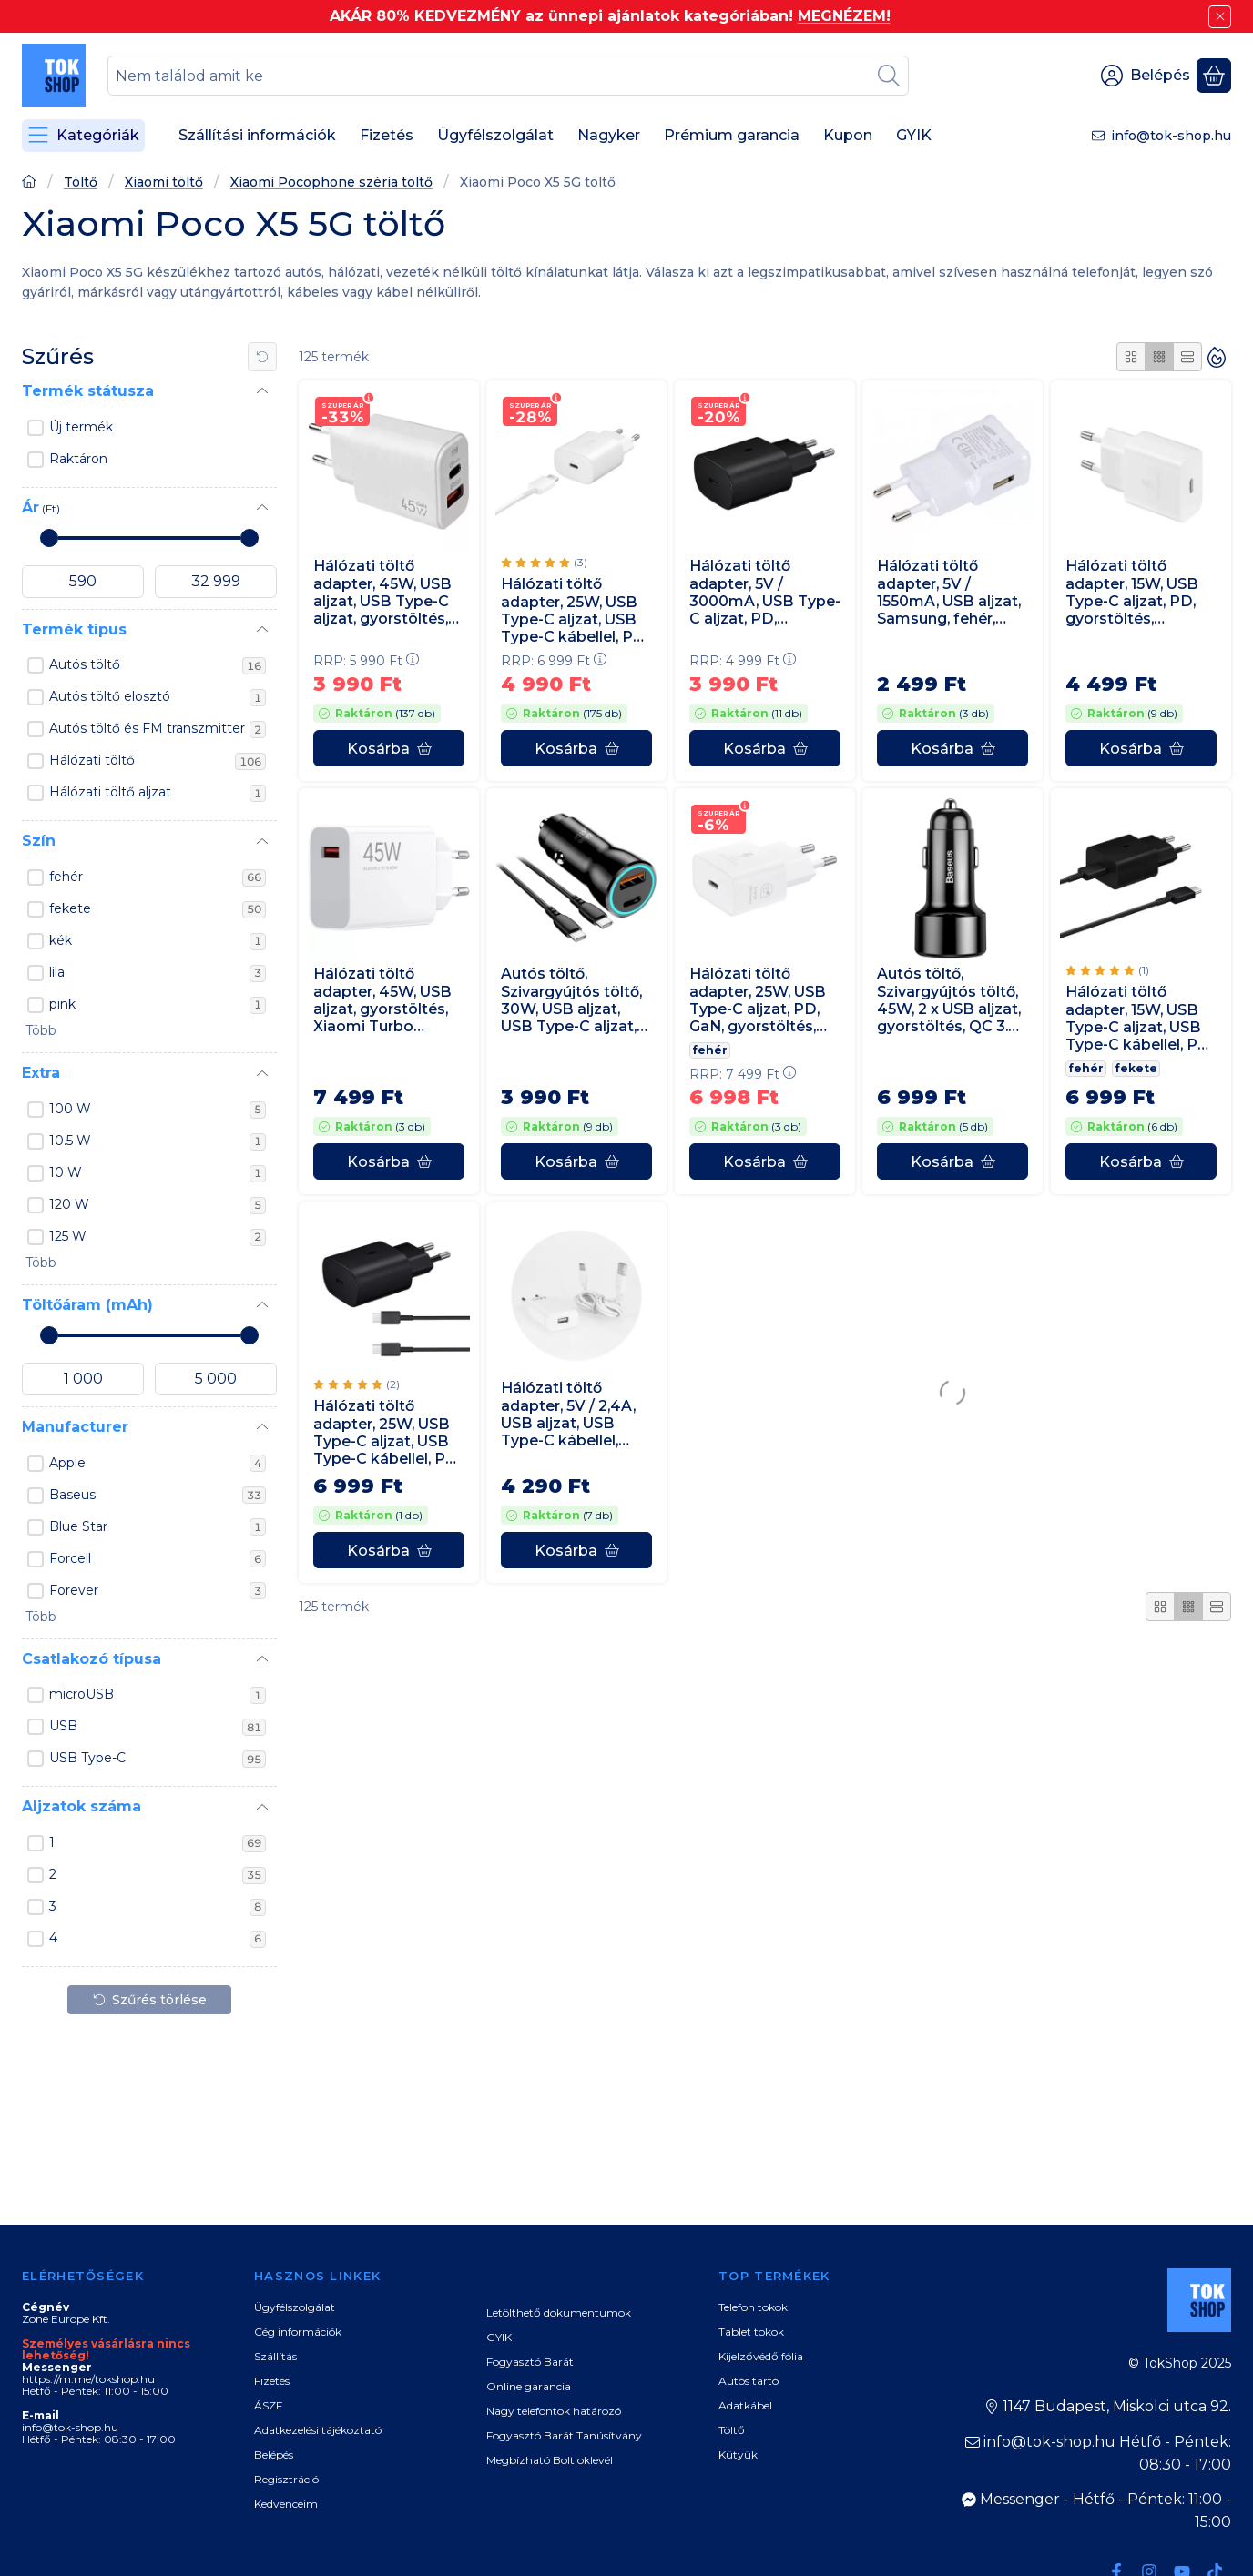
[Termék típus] (262, 629)
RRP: (366, 661)
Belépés (273, 2454)
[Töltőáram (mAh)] (262, 1305)
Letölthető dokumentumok (558, 2312)
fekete (157, 909)
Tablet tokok (751, 2332)
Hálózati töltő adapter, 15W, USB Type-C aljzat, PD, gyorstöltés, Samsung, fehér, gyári (1131, 592)
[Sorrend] (1216, 356)
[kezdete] (83, 581)
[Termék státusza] (262, 391)
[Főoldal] (29, 183)
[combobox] (508, 76)
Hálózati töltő (157, 761)
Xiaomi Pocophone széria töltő (331, 182)
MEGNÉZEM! (844, 16)
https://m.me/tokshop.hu (88, 2379)
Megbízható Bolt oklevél (549, 2460)
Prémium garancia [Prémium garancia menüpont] (732, 135)
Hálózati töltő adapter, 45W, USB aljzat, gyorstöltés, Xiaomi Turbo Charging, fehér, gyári (382, 1001)
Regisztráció (286, 2479)
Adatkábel (745, 2405)
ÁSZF (268, 2405)
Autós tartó (748, 2381)
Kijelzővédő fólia (760, 2356)
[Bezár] (1219, 16)
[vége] (216, 581)
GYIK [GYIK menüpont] (914, 135)
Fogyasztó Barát (530, 2362)
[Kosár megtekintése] (1214, 75)
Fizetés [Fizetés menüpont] (386, 135)
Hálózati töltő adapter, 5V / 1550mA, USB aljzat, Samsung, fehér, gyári (949, 593)
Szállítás (275, 2356)
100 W (157, 1109)
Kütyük (738, 2454)
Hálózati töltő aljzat (157, 793)
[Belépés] (1146, 75)
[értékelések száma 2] (356, 1384)
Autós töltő (157, 665)
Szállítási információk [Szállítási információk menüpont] (257, 135)
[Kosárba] (388, 748)
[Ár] (262, 507)
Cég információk (297, 2332)
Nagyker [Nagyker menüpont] (608, 135)
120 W (157, 1205)
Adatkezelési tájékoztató (318, 2430)
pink (157, 1005)
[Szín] (262, 842)
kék (157, 941)
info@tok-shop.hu (1171, 135)
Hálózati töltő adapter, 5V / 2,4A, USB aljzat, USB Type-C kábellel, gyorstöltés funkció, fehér (575, 1414)
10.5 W (157, 1141)
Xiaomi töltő (164, 182)
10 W (157, 1173)
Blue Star (157, 1527)
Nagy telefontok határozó (553, 2411)
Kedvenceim (286, 2504)
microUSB (157, 1695)
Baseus (157, 1495)
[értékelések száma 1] (1107, 971)
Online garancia (528, 2386)
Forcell (157, 1559)
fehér (157, 877)
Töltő (80, 182)
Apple (157, 1464)
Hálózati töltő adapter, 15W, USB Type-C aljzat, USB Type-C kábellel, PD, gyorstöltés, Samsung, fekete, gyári (1139, 1019)
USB (157, 1727)
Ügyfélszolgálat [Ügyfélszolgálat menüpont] (495, 135)
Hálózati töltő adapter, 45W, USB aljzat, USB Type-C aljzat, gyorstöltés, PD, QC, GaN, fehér (382, 592)
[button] (39, 1031)
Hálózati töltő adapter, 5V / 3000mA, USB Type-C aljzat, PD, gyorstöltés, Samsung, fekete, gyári (764, 592)
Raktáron (78, 459)
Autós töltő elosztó (157, 697)
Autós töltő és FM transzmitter (157, 729)
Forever (157, 1591)
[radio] (1131, 356)
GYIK (499, 2337)
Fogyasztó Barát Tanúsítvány (564, 2435)
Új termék (81, 427)
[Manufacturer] (262, 1427)
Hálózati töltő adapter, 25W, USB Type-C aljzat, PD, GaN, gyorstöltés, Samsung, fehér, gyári (757, 1001)
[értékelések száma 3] (544, 563)
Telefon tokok (753, 2307)
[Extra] (262, 1074)
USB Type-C (157, 1758)
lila (157, 973)
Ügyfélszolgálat (294, 2307)
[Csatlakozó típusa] (262, 1659)
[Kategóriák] (83, 135)
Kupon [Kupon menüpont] (847, 135)
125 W (157, 1237)
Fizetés (272, 2381)
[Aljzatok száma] (262, 1807)
